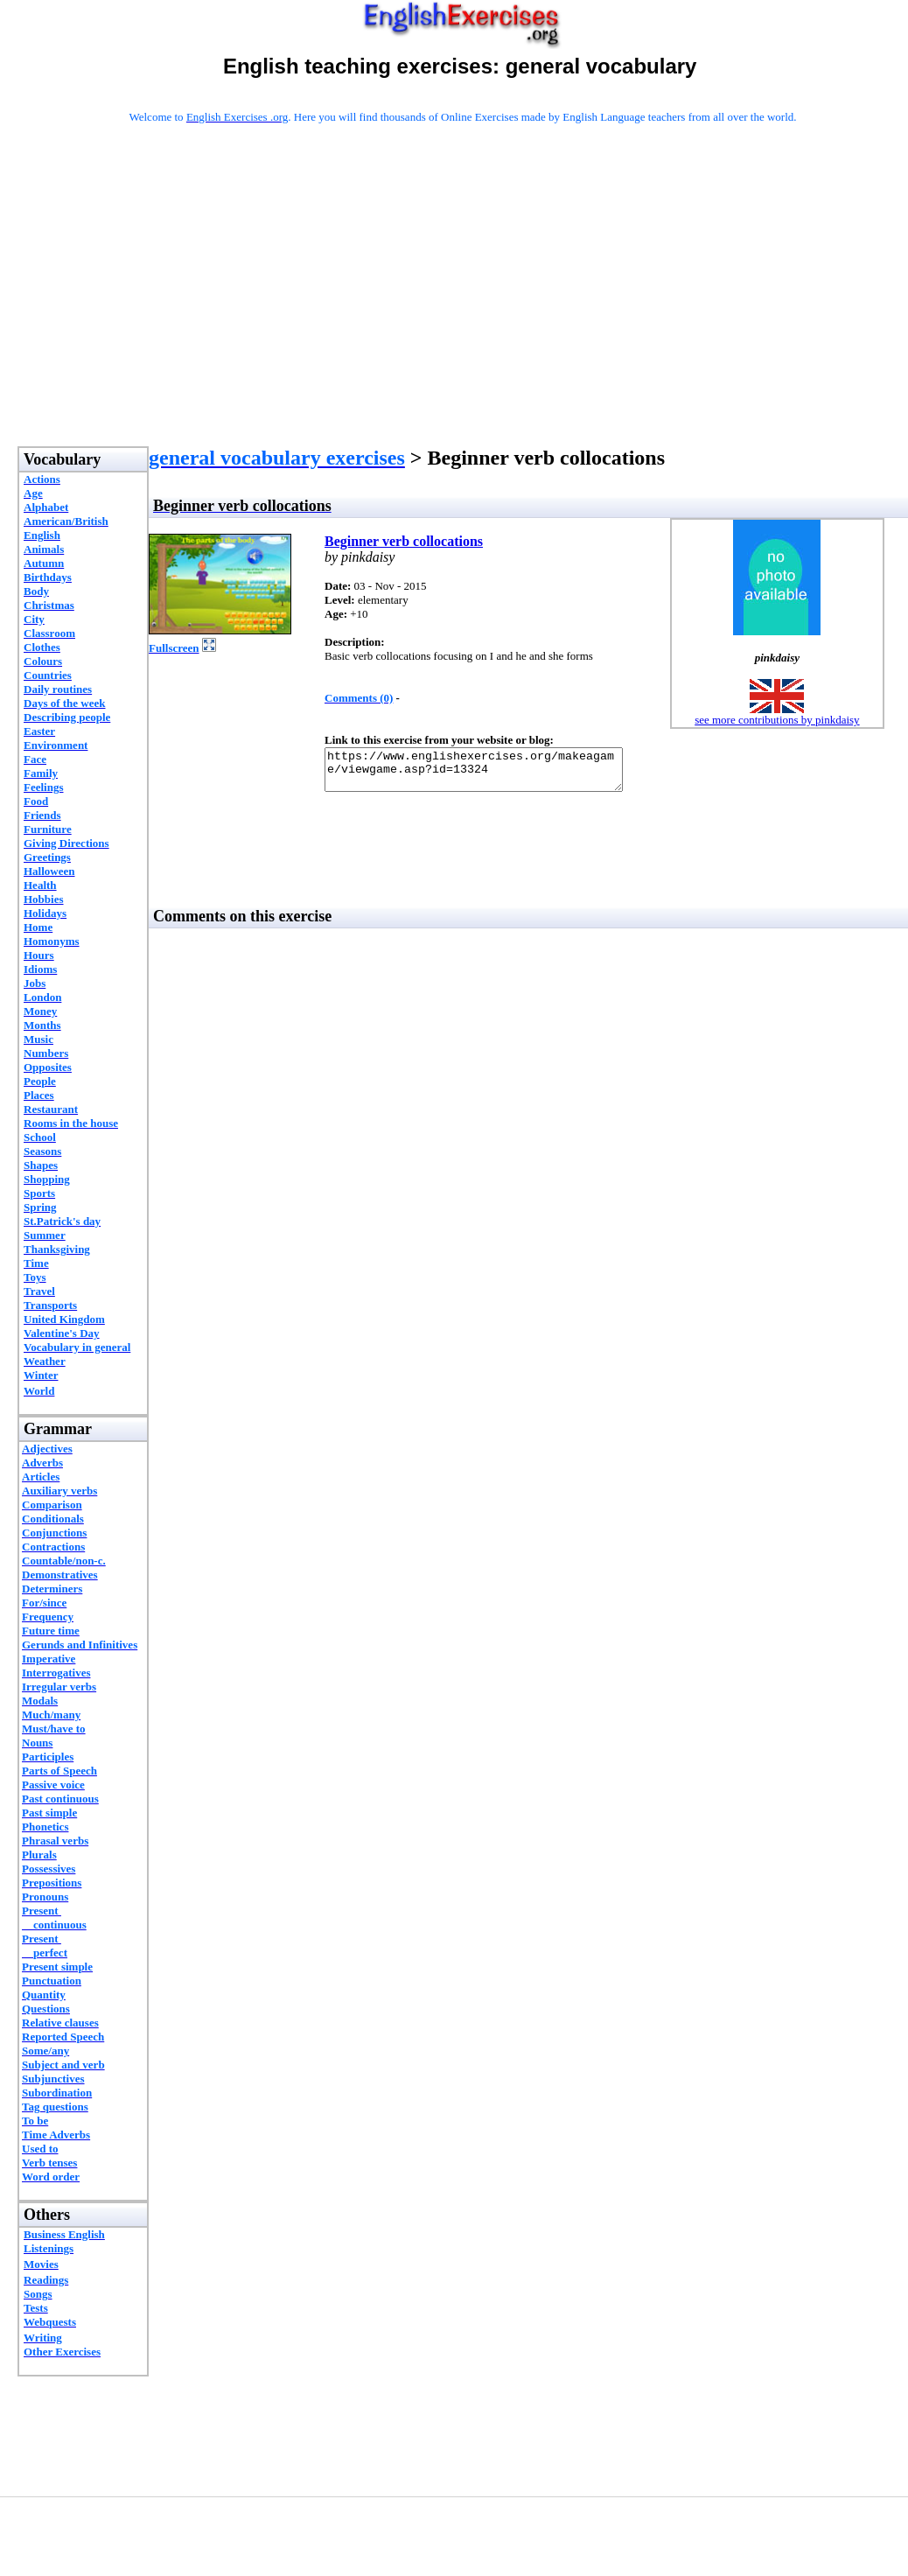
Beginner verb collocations (404, 541)
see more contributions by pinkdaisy (777, 719)
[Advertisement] (463, 308)
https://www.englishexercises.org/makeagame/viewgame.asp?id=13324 (491, 773)
